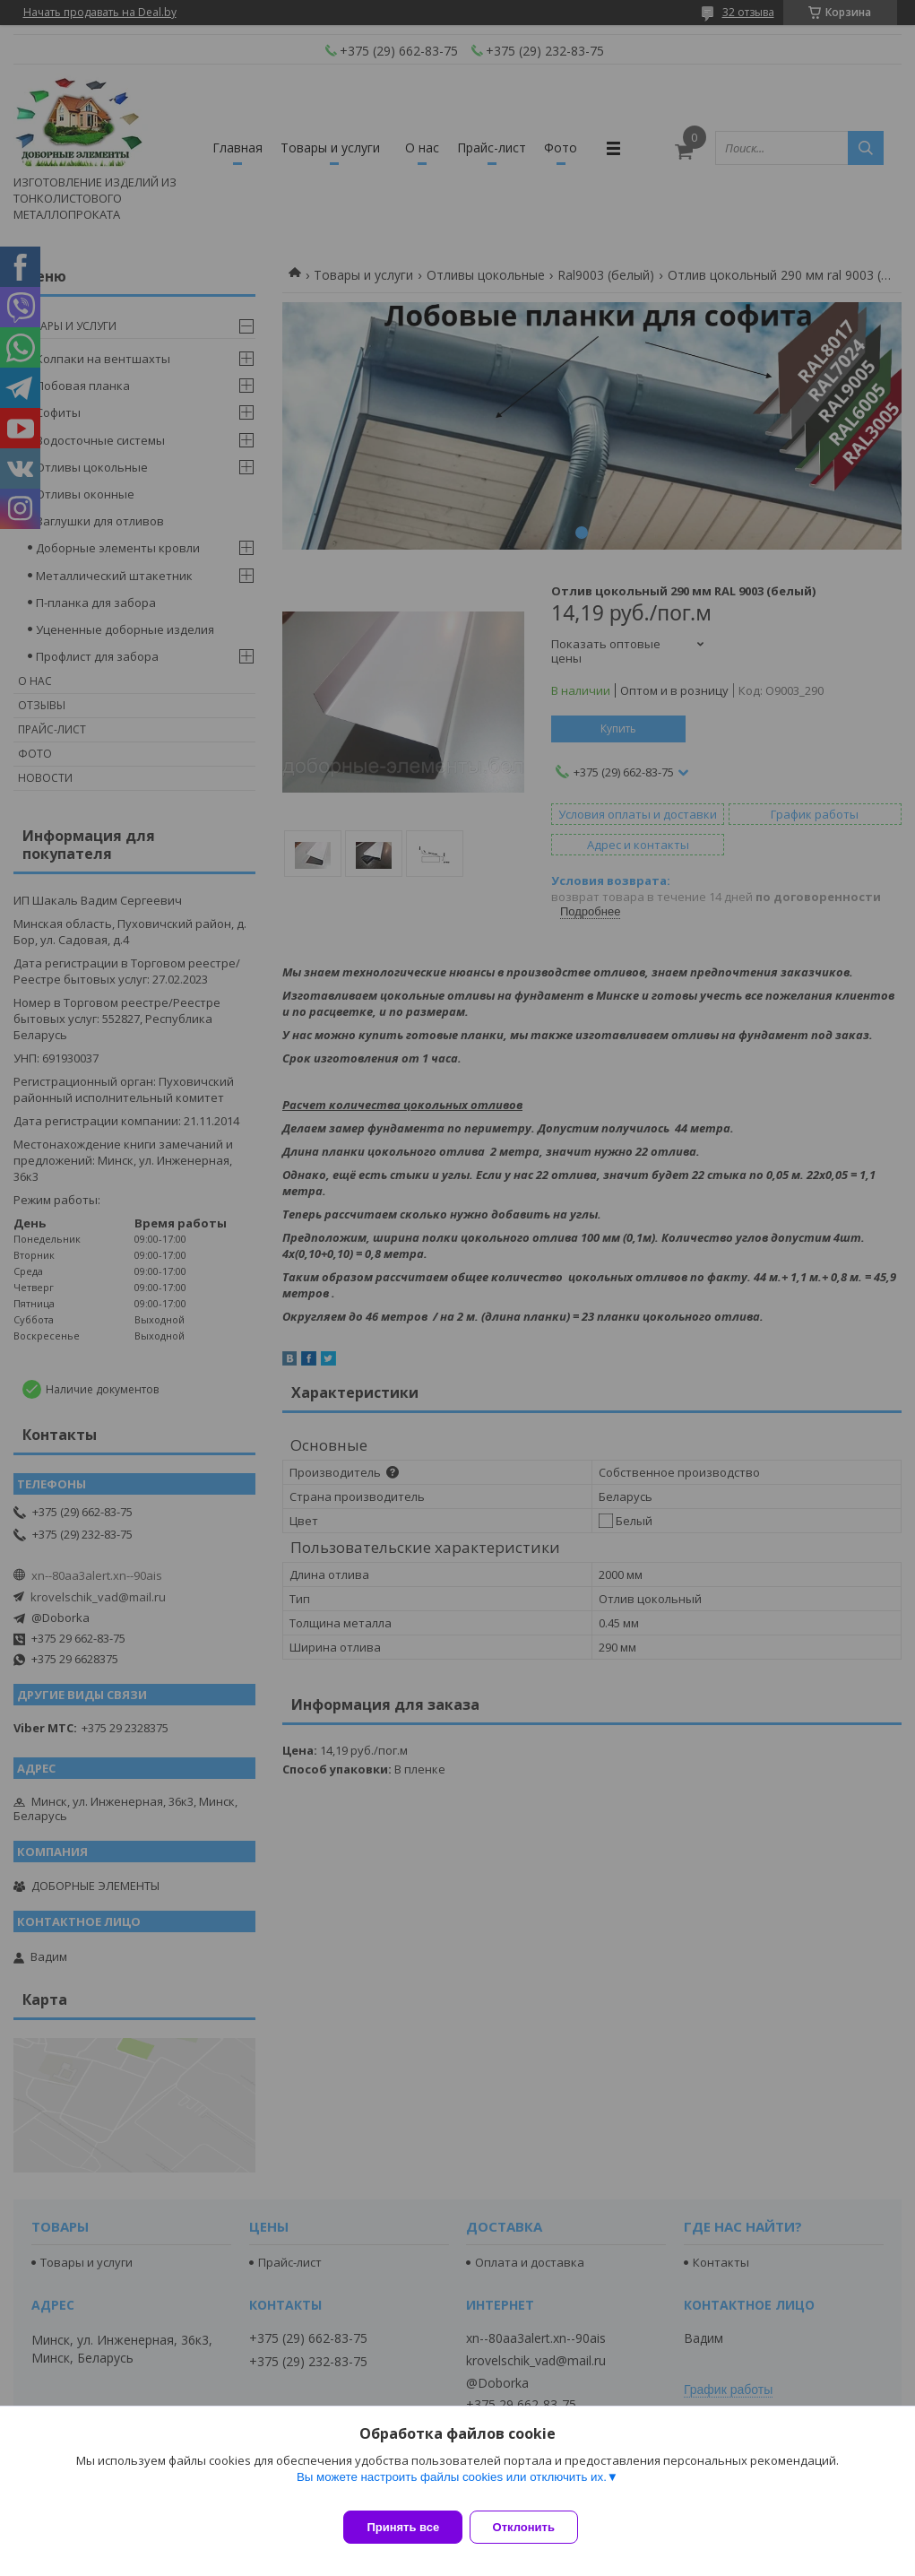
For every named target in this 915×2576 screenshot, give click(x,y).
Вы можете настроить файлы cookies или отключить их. (452, 2487)
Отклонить (534, 2527)
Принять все (403, 2527)
